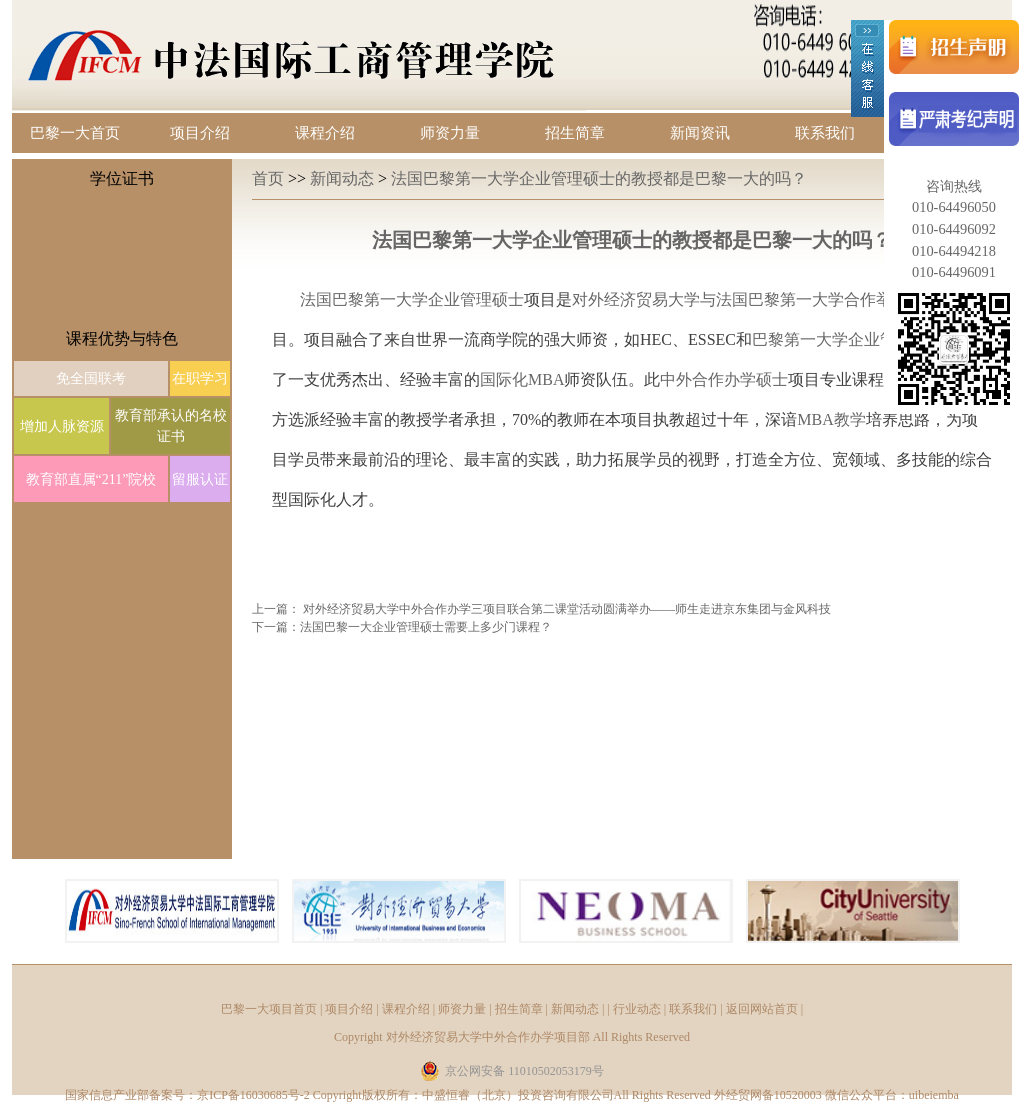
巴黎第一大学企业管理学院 (848, 339)
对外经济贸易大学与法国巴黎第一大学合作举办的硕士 (764, 299)
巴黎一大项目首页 (269, 1009)
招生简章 (575, 133)
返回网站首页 (762, 1009)
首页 (270, 178)
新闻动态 (344, 178)
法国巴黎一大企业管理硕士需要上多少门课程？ (426, 627)
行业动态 (637, 1009)
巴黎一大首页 (75, 133)
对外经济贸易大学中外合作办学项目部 (488, 1037)
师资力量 (450, 133)
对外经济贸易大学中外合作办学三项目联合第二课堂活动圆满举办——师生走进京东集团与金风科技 (567, 609)
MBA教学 (831, 419)
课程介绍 (325, 133)
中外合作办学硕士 (724, 379)
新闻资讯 (700, 133)
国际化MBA (522, 379)
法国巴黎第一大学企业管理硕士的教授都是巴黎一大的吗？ (599, 178)
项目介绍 (200, 133)
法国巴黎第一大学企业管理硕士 (412, 299)
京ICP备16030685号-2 (253, 1095)
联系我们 (825, 133)
